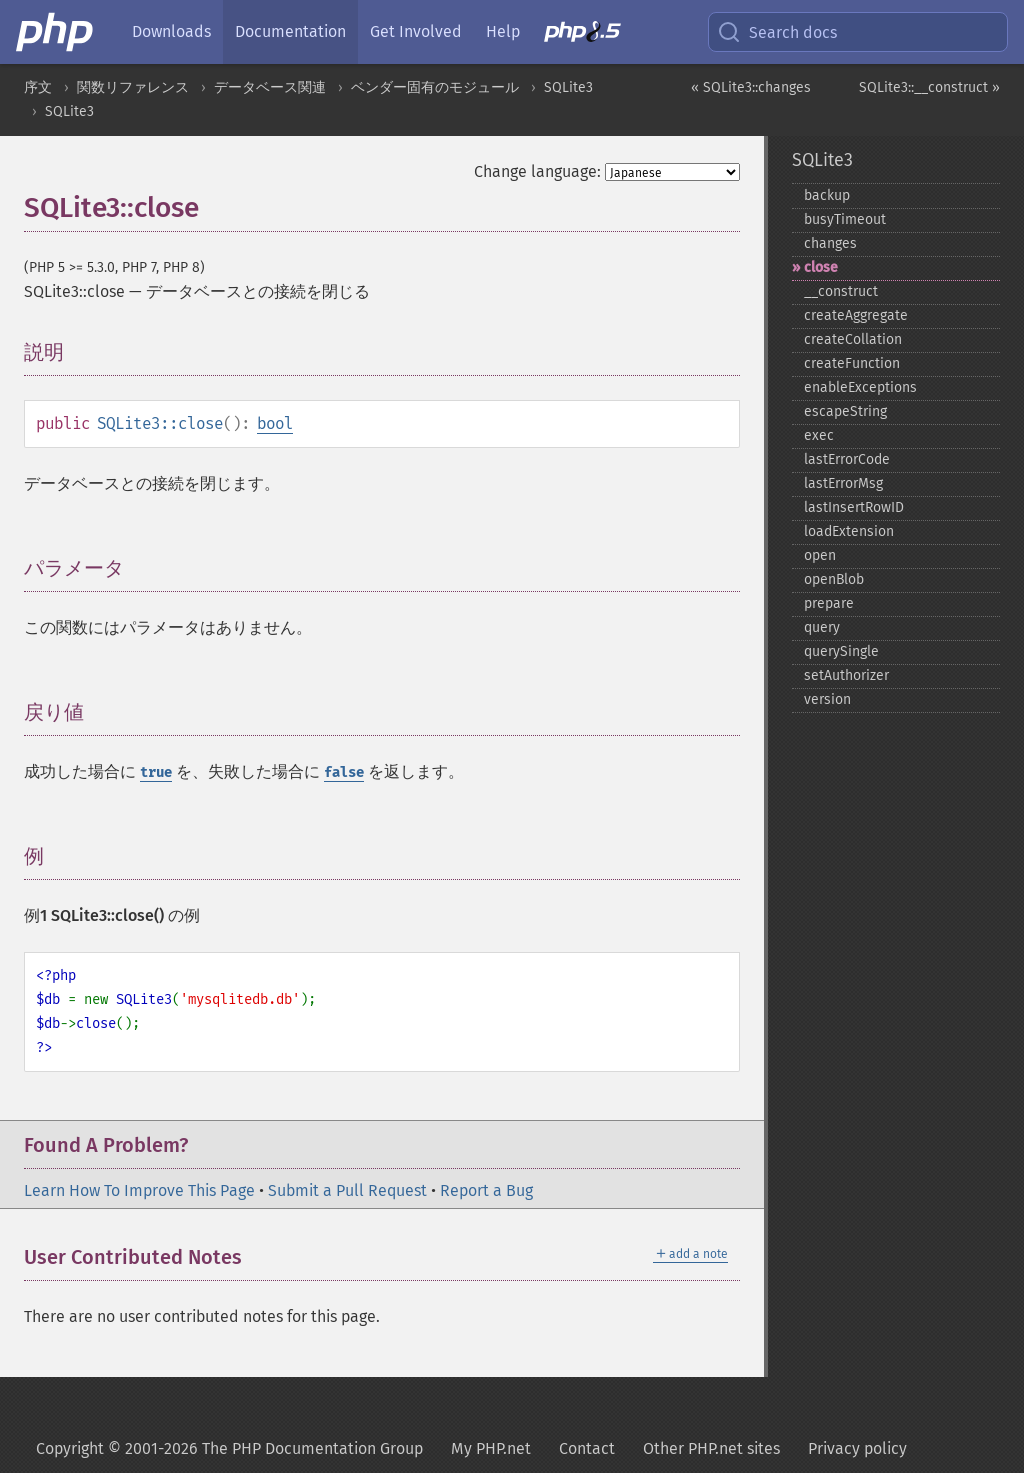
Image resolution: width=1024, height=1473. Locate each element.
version (827, 699)
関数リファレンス (133, 87)
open (820, 555)
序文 (38, 87)
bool (275, 423)
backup (827, 195)
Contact (587, 1448)
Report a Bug (486, 1190)
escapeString (845, 411)
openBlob (834, 579)
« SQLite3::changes (751, 87)
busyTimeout (845, 219)
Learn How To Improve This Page (139, 1190)
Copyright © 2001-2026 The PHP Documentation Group (229, 1448)
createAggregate (856, 315)
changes (830, 243)
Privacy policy (857, 1448)
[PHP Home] (56, 32)
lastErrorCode (847, 459)
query (822, 627)
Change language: (537, 171)
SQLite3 (568, 87)
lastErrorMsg (843, 483)
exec (819, 435)
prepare (829, 603)
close (821, 267)
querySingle (841, 651)
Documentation (290, 31)
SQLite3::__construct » (929, 87)
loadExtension (849, 531)
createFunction (852, 363)
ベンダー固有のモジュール (435, 87)
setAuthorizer (846, 675)
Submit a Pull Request (347, 1190)
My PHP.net (491, 1448)
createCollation (853, 339)
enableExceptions (860, 387)
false (344, 772)
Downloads (171, 31)
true (156, 772)
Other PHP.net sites (711, 1448)
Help (503, 31)
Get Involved (416, 31)
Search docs (777, 32)
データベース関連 (270, 87)
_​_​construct (841, 291)
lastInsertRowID (854, 507)
